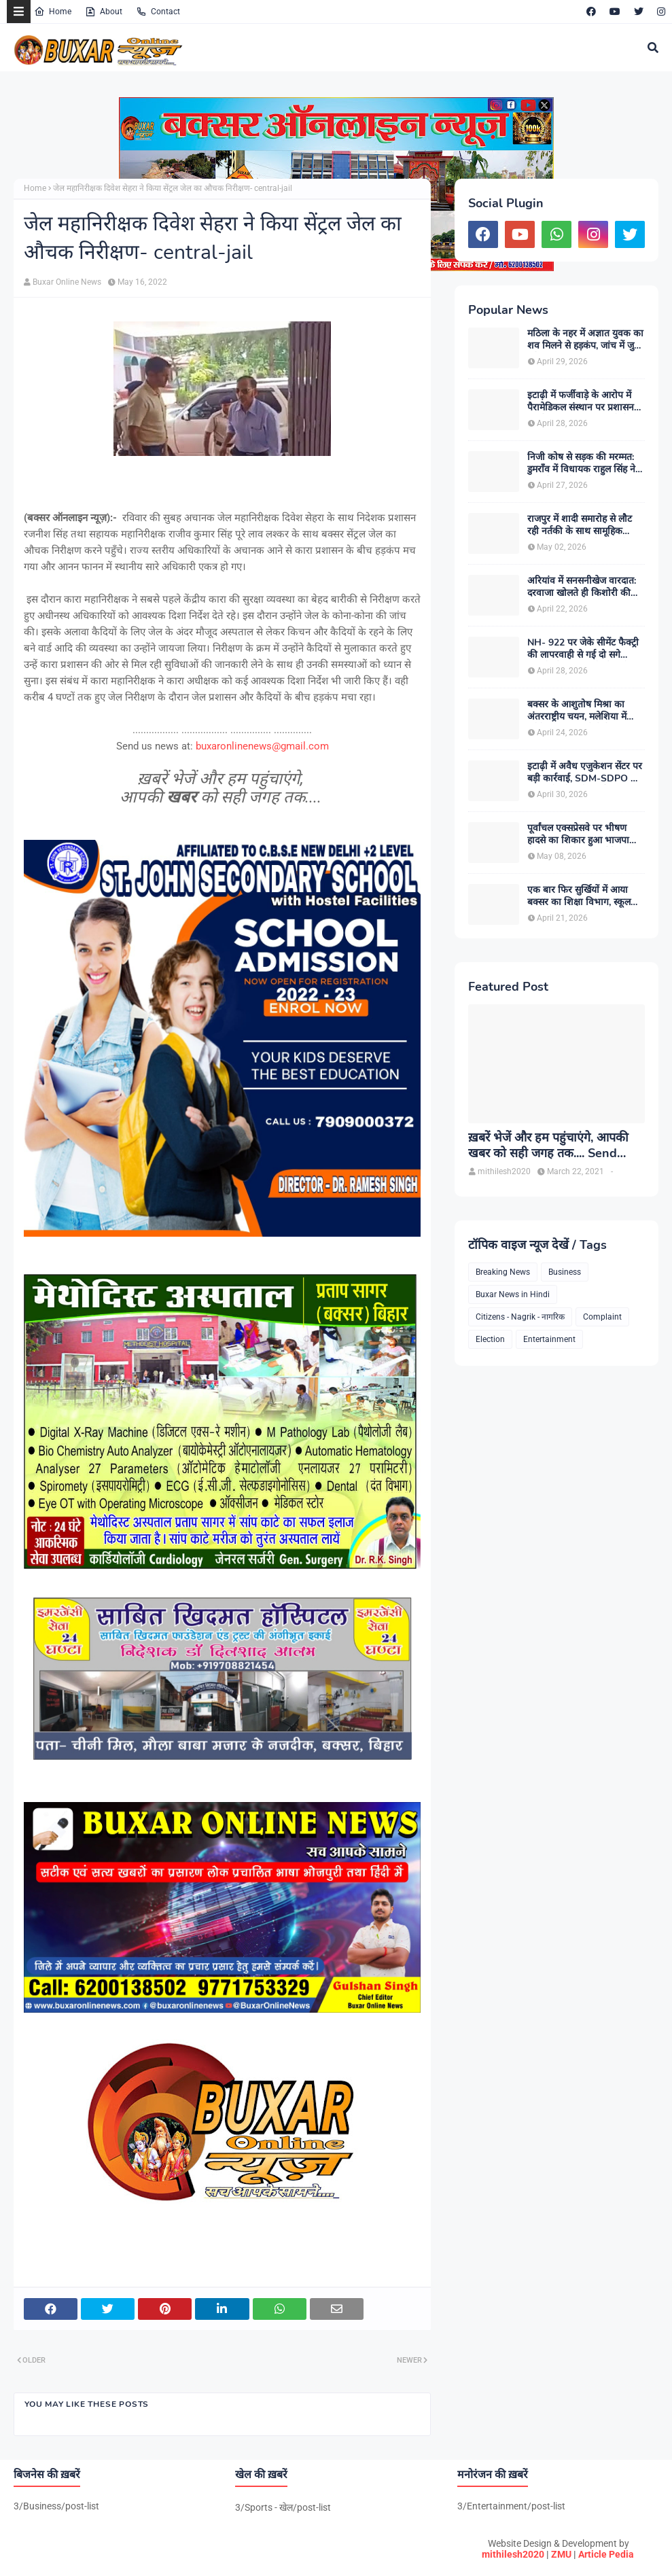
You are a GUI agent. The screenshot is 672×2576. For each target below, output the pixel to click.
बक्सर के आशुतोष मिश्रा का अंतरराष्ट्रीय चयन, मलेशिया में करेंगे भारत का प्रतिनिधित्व (576, 711)
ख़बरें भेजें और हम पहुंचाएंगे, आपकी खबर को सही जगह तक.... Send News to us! (548, 1146)
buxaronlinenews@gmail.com (262, 746)
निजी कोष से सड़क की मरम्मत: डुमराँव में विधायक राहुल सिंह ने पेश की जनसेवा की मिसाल (581, 463)
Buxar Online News (67, 282)
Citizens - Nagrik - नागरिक (520, 1317)
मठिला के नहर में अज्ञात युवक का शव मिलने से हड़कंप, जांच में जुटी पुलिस (585, 340)
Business (564, 1272)
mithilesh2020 (513, 2554)
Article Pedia (606, 2554)
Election (490, 1339)
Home (52, 11)
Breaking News (503, 1272)
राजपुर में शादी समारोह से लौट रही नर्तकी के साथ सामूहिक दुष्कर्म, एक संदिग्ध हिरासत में (579, 525)
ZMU (561, 2554)
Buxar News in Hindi (513, 1294)
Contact (158, 11)
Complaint (602, 1317)
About (103, 11)
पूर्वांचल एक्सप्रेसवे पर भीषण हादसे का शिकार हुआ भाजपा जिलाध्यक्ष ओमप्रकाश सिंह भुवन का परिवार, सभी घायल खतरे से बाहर (582, 834)
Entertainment (549, 1339)
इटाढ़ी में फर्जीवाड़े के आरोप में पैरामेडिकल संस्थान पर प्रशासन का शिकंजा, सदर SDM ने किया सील (583, 401)
